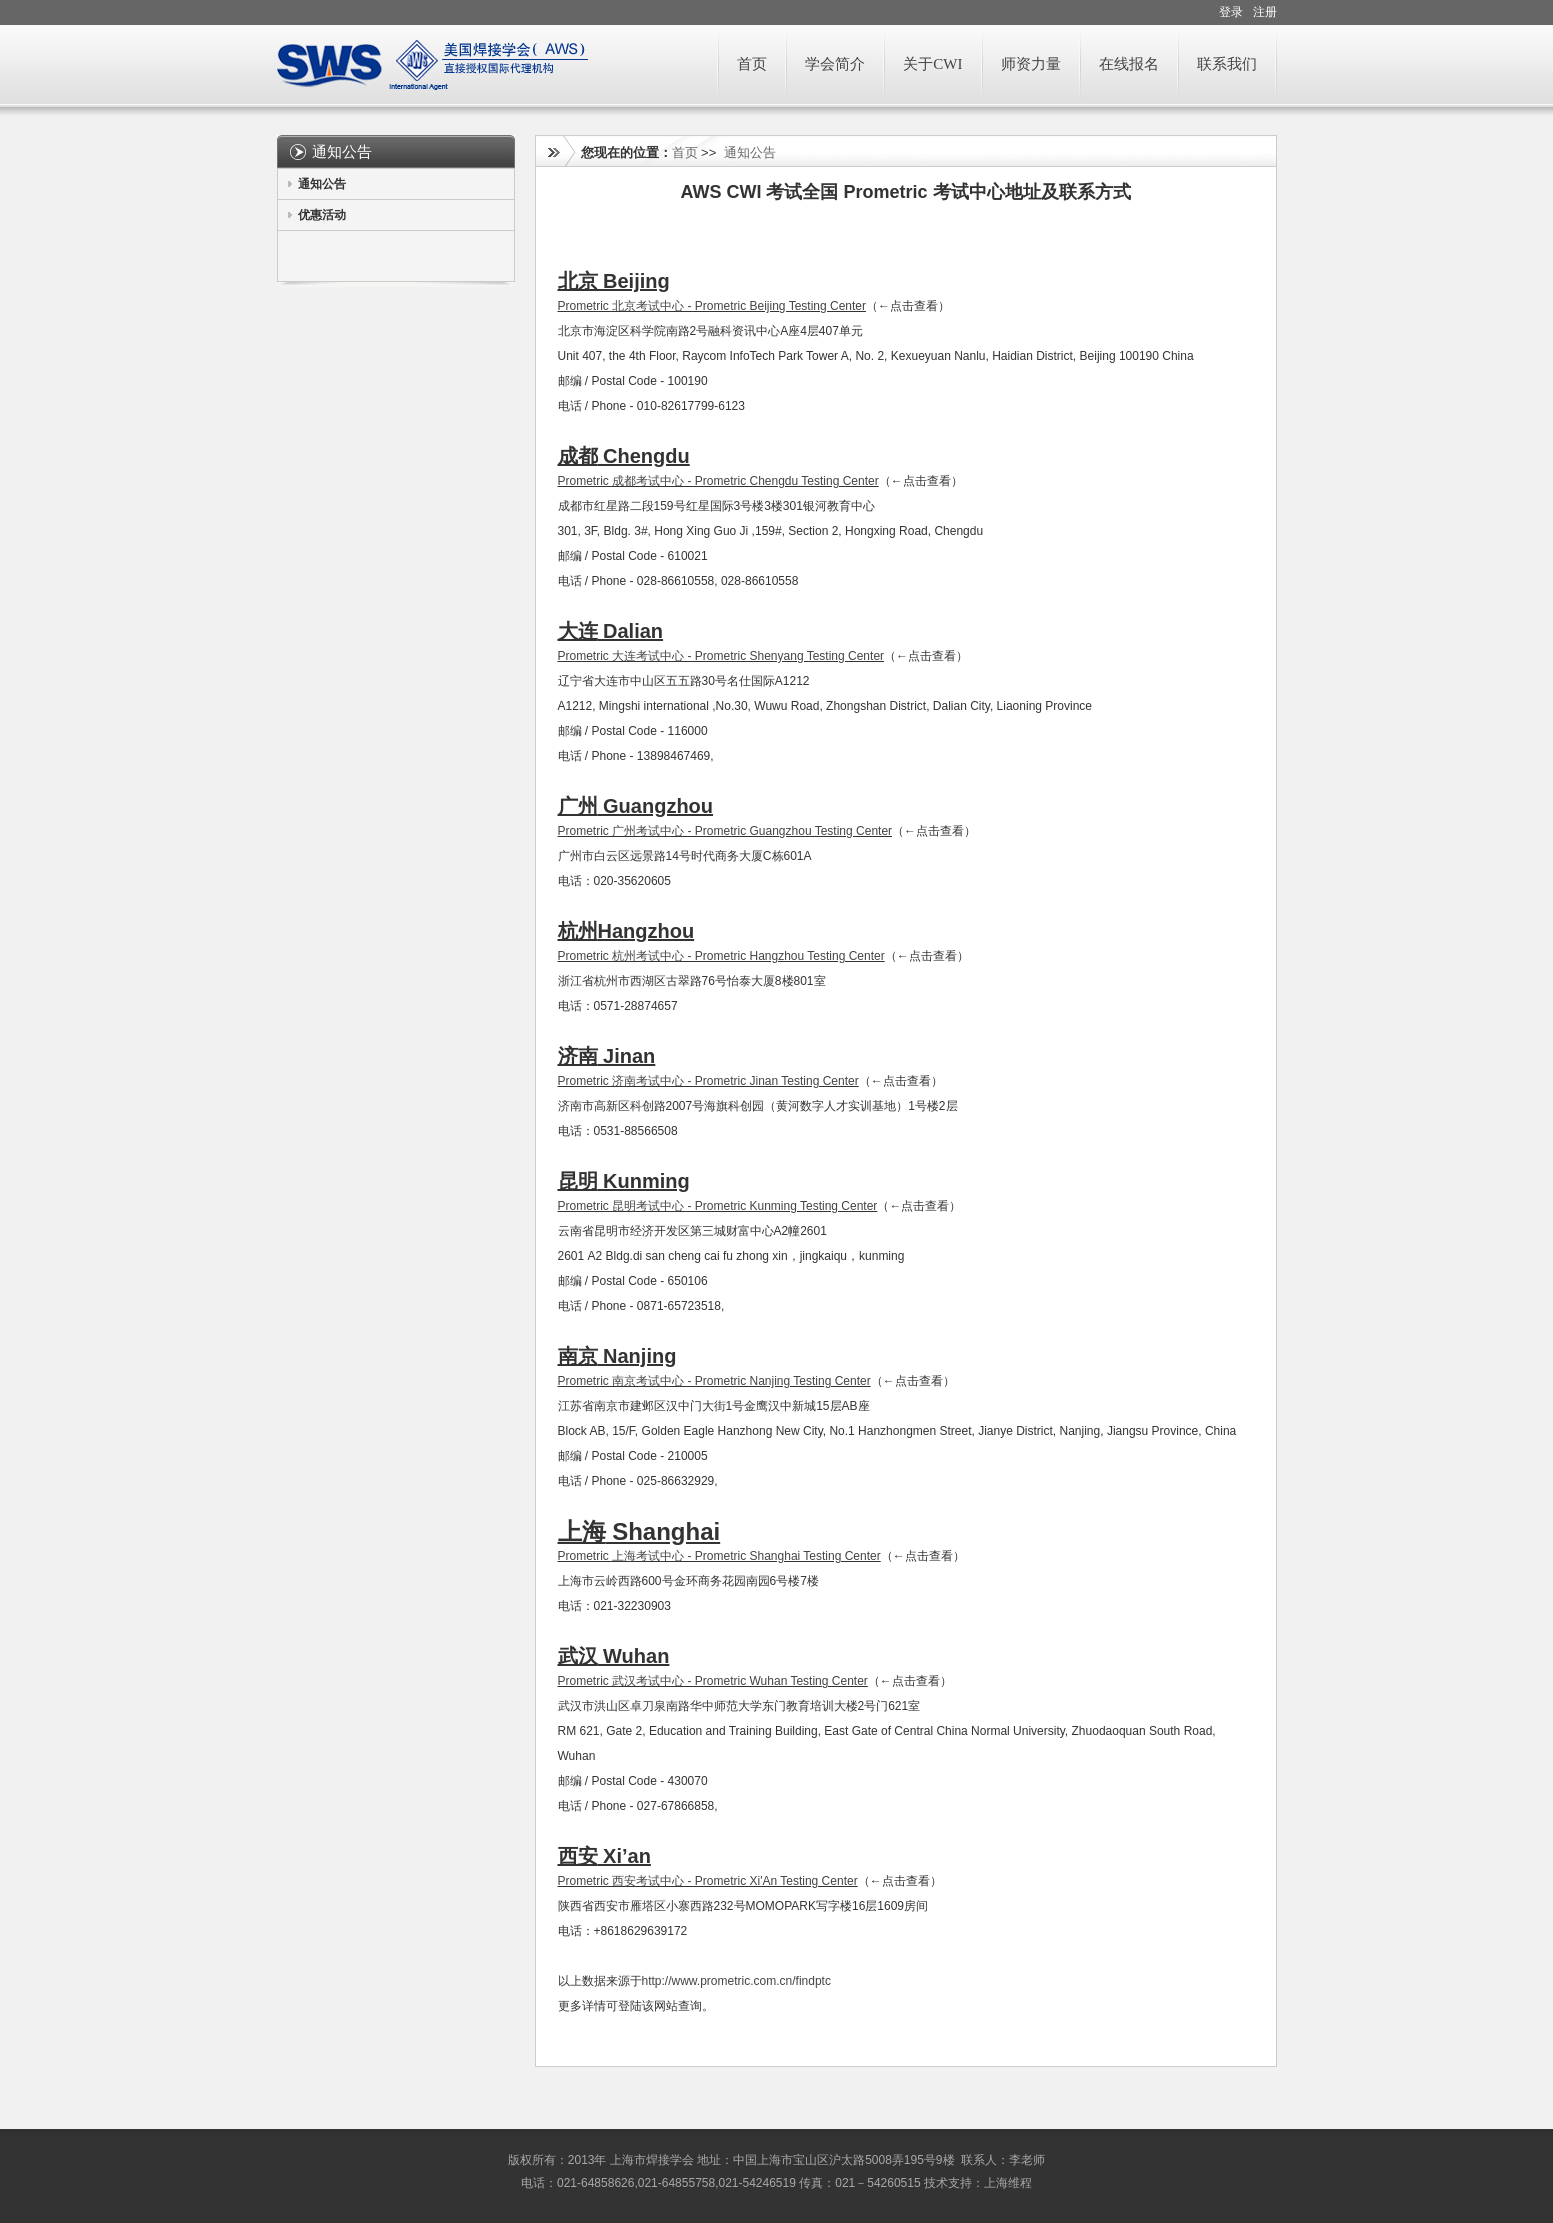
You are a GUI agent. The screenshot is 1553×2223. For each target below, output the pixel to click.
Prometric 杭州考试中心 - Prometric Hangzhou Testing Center (721, 956)
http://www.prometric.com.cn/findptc (736, 1981)
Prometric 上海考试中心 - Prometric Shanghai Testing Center (719, 1556)
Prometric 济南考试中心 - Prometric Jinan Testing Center (708, 1081)
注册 (1265, 12)
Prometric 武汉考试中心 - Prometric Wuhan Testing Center (713, 1681)
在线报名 (1129, 64)
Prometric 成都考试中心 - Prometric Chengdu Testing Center (718, 481)
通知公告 (322, 184)
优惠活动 (322, 215)
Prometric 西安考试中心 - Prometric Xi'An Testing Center (708, 1881)
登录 (1231, 12)
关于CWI (932, 64)
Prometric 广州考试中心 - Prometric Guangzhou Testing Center (725, 831)
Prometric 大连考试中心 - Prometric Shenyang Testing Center (721, 656)
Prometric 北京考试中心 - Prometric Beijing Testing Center (712, 306)
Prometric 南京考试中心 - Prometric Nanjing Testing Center (714, 1381)
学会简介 (835, 64)
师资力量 (1031, 64)
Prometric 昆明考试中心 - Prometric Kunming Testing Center (718, 1206)
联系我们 (1227, 64)
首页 (752, 64)
